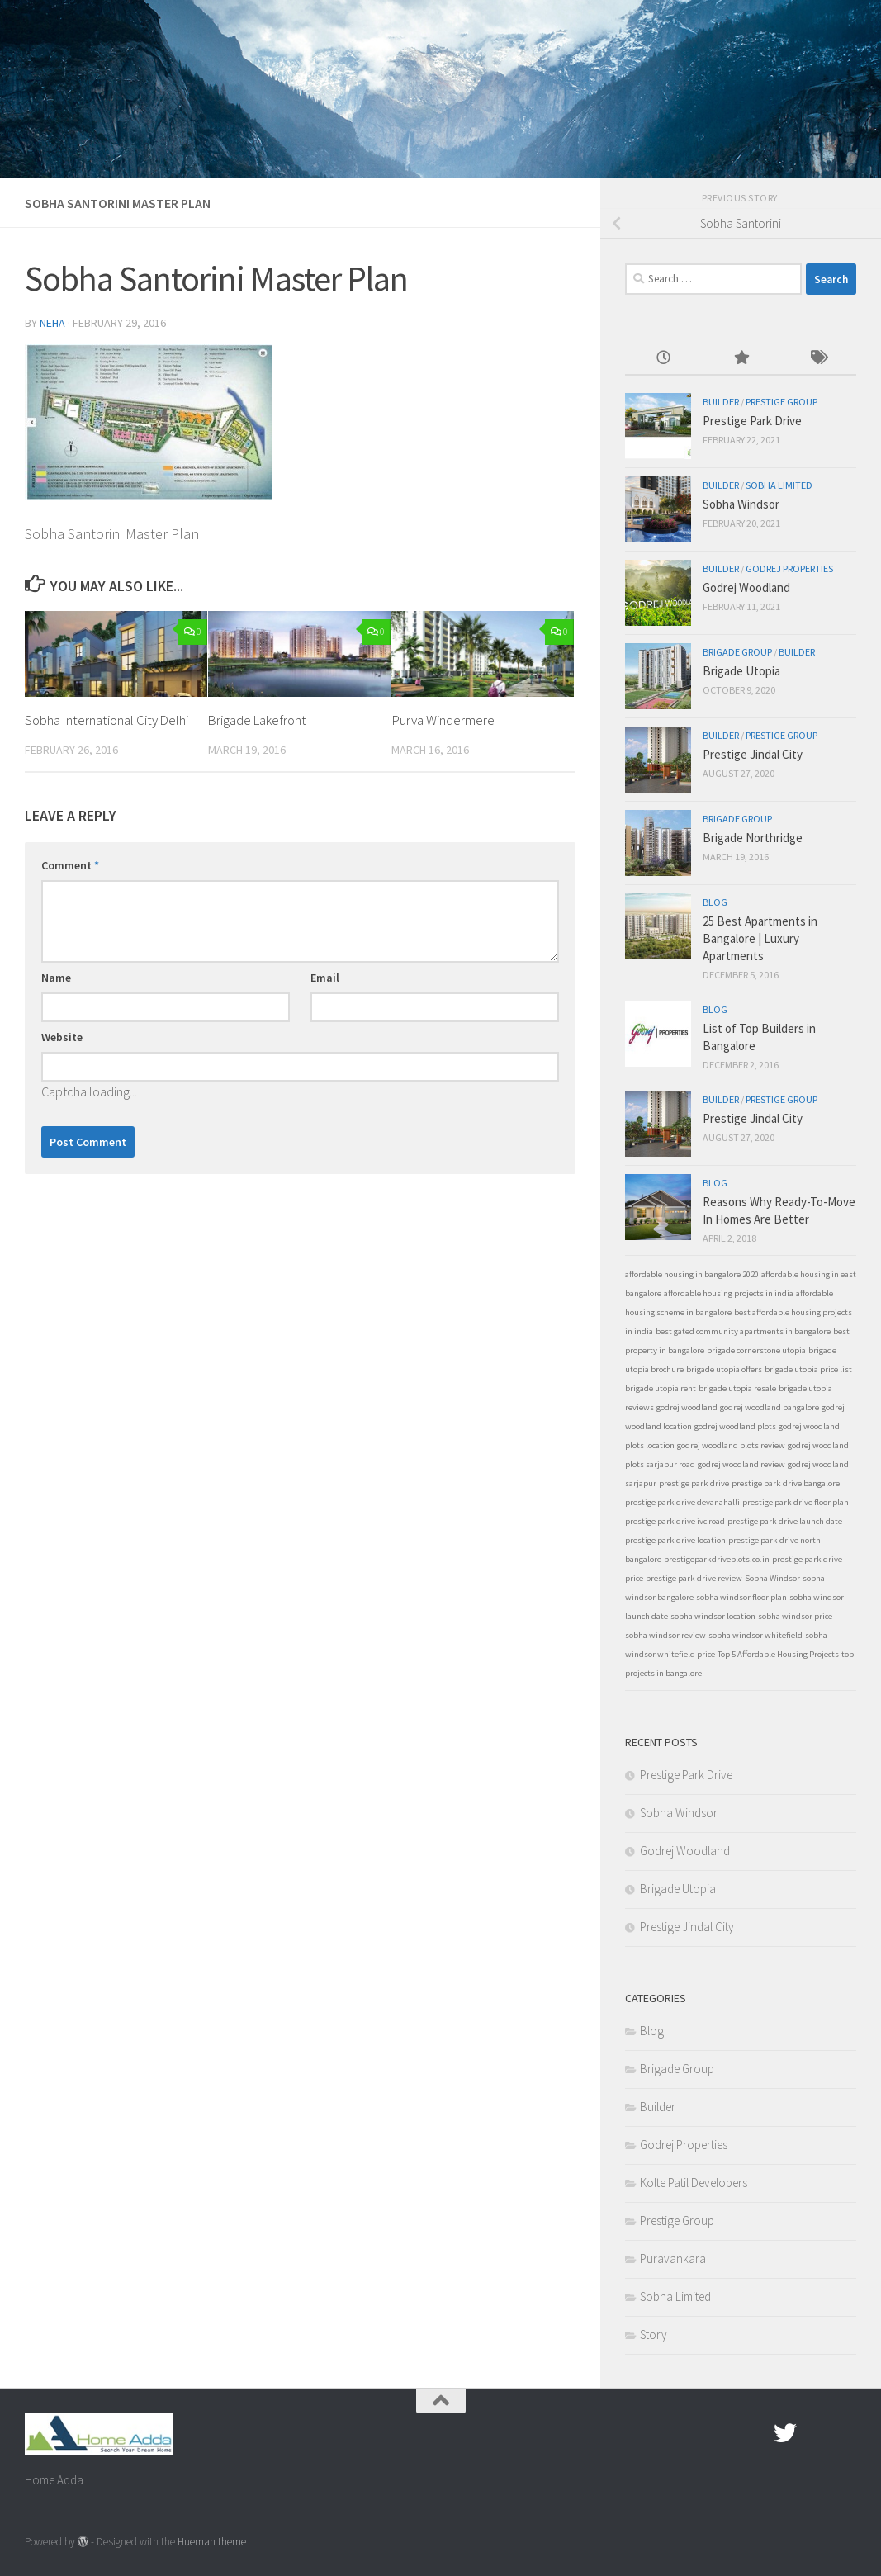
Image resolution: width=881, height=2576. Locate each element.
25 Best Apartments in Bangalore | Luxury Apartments (760, 938)
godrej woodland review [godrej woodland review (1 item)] (741, 1464)
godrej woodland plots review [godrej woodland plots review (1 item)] (731, 1445)
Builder (721, 401)
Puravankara (673, 2258)
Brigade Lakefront (258, 720)
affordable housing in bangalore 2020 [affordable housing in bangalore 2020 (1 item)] (692, 1274)
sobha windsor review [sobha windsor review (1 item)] (665, 1635)
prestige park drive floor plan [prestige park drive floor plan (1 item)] (795, 1502)
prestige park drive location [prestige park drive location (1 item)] (675, 1540)
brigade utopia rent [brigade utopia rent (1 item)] (660, 1388)
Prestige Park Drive (752, 421)
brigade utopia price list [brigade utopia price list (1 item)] (808, 1369)
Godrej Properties (789, 568)
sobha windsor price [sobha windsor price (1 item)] (795, 1616)
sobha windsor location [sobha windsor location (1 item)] (712, 1616)
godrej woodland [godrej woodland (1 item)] (687, 1407)
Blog (715, 902)
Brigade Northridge (753, 837)
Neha (52, 322)
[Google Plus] (815, 2433)
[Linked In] (844, 2433)
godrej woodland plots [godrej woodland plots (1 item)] (735, 1426)
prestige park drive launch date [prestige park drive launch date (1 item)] (784, 1521)
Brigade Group (737, 652)
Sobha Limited (779, 485)
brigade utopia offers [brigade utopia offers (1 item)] (724, 1369)
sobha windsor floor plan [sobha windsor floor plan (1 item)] (741, 1597)
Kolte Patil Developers (693, 2182)
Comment (70, 885)
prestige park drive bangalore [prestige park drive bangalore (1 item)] (786, 1483)
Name (56, 998)
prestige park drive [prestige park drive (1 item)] (694, 1483)
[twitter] (785, 2433)
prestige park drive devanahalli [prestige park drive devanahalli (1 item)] (682, 1502)
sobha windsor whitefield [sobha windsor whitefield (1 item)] (755, 1635)
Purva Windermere (443, 720)
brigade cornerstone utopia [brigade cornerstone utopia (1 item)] (756, 1350)
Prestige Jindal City (753, 754)
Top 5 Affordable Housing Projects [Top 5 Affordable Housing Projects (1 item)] (778, 1654)
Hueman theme (212, 2542)
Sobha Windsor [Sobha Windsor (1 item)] (772, 1578)
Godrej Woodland (746, 587)
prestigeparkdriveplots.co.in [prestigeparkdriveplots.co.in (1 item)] (717, 1559)
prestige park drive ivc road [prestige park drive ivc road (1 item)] (675, 1521)
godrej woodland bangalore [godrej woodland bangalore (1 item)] (769, 1407)
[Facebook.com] (755, 2433)
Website (62, 1057)
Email (324, 998)
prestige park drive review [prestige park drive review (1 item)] (694, 1578)
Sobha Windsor (741, 504)
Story (653, 2334)
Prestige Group (781, 401)
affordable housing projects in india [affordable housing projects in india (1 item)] (728, 1293)
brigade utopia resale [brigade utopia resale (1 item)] (737, 1388)
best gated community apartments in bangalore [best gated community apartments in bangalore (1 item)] (743, 1331)
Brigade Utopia (741, 671)
